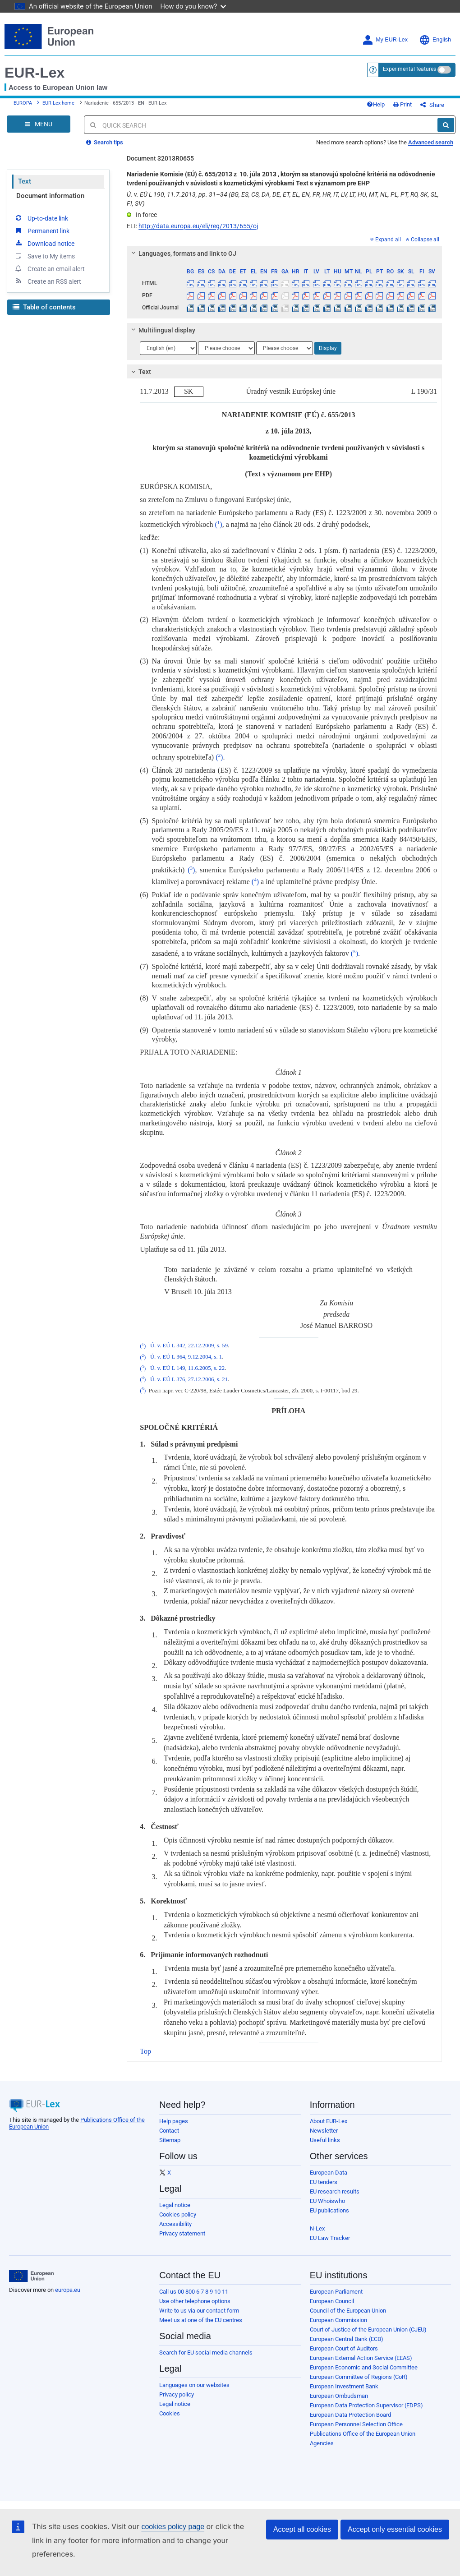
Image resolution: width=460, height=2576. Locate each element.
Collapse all (422, 239)
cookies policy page (172, 2526)
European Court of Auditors (344, 2348)
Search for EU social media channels (206, 2352)
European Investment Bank (344, 2386)
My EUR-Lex (385, 40)
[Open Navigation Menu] (38, 124)
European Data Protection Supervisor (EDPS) (366, 2405)
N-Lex (317, 2228)
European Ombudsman (339, 2395)
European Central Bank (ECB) (346, 2339)
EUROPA (23, 103)
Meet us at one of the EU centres (200, 2320)
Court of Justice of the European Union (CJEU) (368, 2329)
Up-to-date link (41, 217)
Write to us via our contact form (199, 2310)
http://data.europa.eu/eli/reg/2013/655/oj (198, 226)
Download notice (44, 243)
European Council (332, 2301)
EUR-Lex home (58, 103)
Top (145, 2051)
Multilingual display (162, 330)
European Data (328, 2172)
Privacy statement (182, 2233)
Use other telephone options (194, 2301)
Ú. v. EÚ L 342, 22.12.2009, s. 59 (189, 1346)
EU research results (334, 2191)
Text (24, 181)
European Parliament (336, 2291)
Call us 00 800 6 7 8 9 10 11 (193, 2291)
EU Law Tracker (330, 2238)
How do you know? (193, 6)
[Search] (445, 125)
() (218, 524)
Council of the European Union (348, 2310)
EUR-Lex (34, 73)
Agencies (322, 2443)
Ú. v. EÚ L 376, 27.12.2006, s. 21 (189, 1379)
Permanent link (41, 230)
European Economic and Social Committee (364, 2367)
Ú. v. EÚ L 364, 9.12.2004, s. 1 (186, 1357)
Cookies (169, 2413)
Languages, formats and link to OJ (183, 253)
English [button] (435, 40)
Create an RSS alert (47, 281)
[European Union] (31, 2276)
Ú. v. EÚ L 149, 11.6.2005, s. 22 (187, 1368)
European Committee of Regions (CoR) (359, 2376)
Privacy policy (176, 2394)
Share (432, 104)
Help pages (173, 2121)
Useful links (325, 2140)
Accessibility (175, 2224)
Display (328, 348)
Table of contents (44, 307)
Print (402, 104)
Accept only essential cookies (395, 2529)
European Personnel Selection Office (356, 2424)
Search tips (104, 142)
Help (376, 104)
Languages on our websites (194, 2385)
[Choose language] (168, 348)
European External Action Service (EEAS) (361, 2358)
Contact (169, 2130)
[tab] (284, 253)
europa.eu (67, 2289)
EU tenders (323, 2182)
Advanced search (430, 142)
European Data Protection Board (350, 2414)
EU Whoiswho (327, 2201)
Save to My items (44, 255)
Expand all (385, 239)
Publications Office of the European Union (362, 2433)
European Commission (338, 2320)
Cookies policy (177, 2214)
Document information (50, 196)
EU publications (329, 2210)
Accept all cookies (302, 2529)
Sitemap (169, 2140)
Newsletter (324, 2130)
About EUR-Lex (328, 2121)
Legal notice (174, 2205)
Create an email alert (49, 268)
